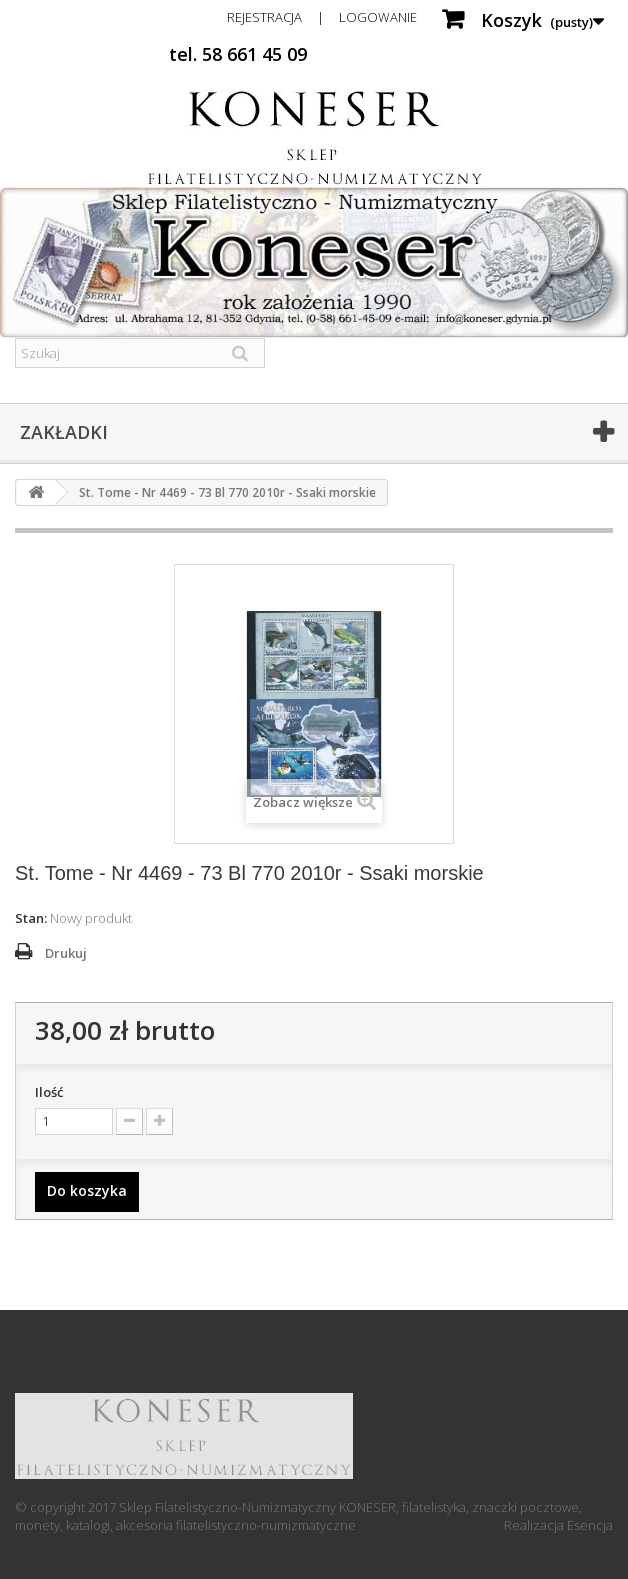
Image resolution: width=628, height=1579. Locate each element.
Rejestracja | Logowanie (322, 17)
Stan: (31, 918)
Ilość (49, 1092)
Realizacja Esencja (558, 1525)
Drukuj (66, 953)
